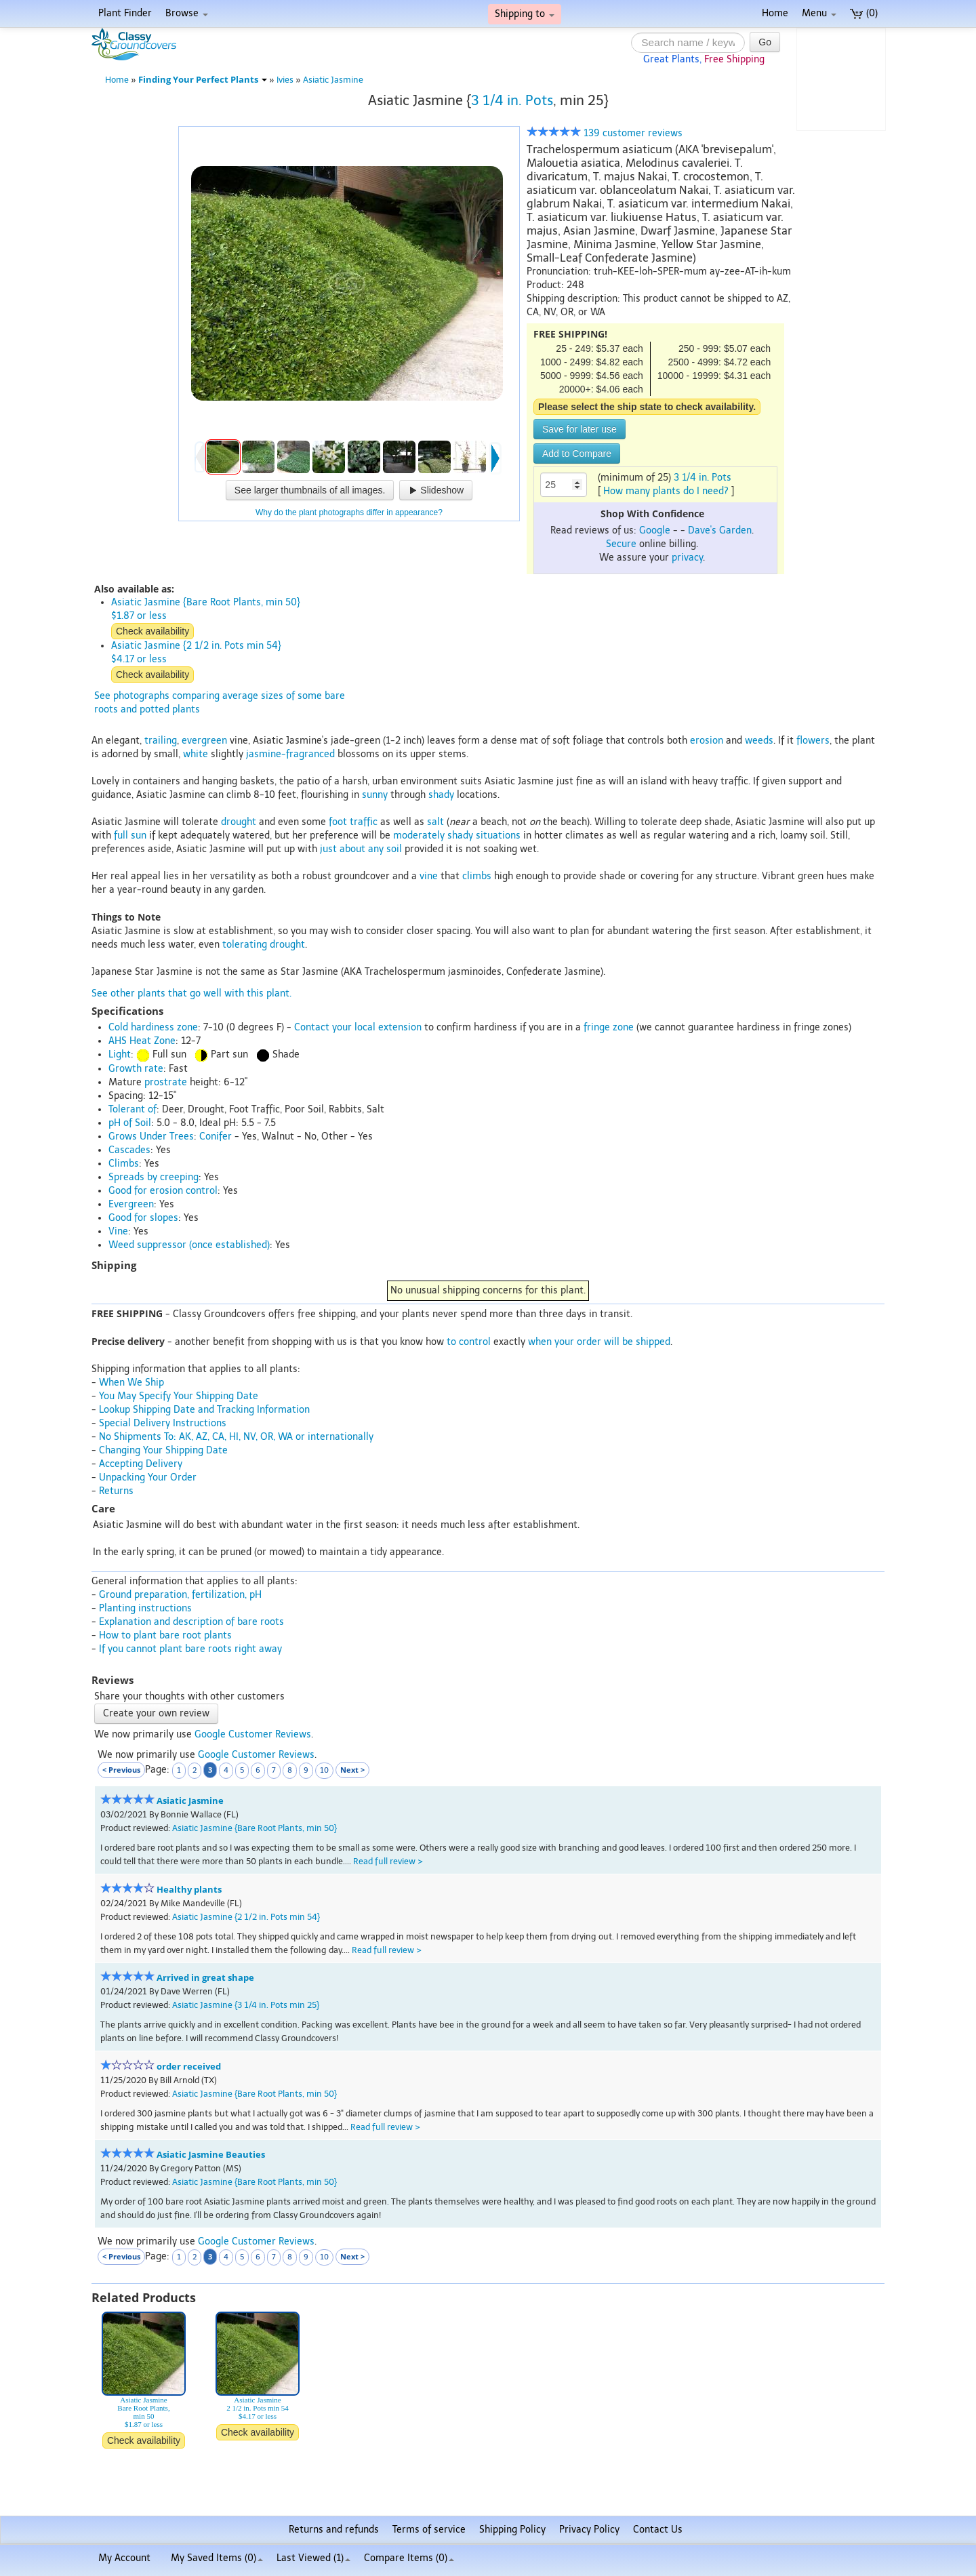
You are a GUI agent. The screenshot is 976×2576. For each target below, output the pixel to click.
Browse (186, 13)
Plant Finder (125, 13)
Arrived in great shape (205, 1978)
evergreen (204, 740)
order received (189, 2066)
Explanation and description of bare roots (191, 1622)
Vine (118, 1231)
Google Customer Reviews (253, 1734)
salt (435, 822)
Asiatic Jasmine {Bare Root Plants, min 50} (254, 1828)
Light (119, 1054)
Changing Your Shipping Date (163, 1450)
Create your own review (156, 1713)
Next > (352, 1770)
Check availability (152, 631)
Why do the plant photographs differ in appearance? (349, 512)
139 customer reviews (605, 133)
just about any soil (361, 849)
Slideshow (436, 490)
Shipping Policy (512, 2529)
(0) (864, 13)
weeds (759, 740)
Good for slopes (143, 1218)
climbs (476, 876)
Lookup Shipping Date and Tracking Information (204, 1409)
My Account (124, 2558)
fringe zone (609, 1027)
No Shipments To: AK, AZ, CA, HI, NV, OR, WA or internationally (236, 1437)
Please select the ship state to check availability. (647, 406)
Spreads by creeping (153, 1177)
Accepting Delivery (140, 1464)
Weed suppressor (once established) (189, 1245)
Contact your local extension (358, 1027)
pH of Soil (129, 1123)
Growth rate (135, 1068)
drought (238, 822)
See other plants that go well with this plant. (191, 993)
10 (324, 1770)
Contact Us (658, 2529)
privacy (687, 557)
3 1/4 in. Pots (512, 100)
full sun (130, 835)
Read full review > (388, 1861)
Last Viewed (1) (313, 2558)
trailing (160, 740)
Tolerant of (132, 1109)
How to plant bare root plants (165, 1635)
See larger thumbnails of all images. (310, 490)
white (195, 754)
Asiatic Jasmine (333, 80)
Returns (116, 1491)
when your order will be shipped (599, 1342)
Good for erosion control (163, 1190)
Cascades (129, 1150)
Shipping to (524, 14)
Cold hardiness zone (153, 1027)
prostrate (165, 1082)
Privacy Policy (589, 2529)
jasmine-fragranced (290, 754)
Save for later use (579, 429)
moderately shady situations (457, 835)
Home (775, 13)
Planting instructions (145, 1608)
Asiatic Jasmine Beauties (211, 2154)
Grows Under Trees (151, 1136)
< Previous (121, 1770)
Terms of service (429, 2529)
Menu (819, 13)
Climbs (123, 1163)
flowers (813, 740)
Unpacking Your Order (148, 1477)
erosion (706, 740)
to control (469, 1342)
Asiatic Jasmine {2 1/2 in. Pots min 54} (246, 1917)
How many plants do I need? (666, 491)
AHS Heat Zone (142, 1041)
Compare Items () (409, 2558)
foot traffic (353, 822)
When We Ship (131, 1382)
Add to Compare (576, 453)
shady (441, 795)
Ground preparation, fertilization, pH (180, 1595)
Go (764, 42)
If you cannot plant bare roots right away (190, 1649)
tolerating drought (263, 944)
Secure (621, 544)
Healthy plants (189, 1889)
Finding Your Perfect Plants (202, 79)
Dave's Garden (720, 530)
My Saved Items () (217, 2558)
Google (654, 530)
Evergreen (131, 1204)
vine (429, 876)
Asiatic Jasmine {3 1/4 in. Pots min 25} (245, 2005)
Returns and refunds (334, 2529)
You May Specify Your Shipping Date (178, 1396)
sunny (375, 795)
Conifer (215, 1136)
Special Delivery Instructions (162, 1423)
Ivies (285, 80)
